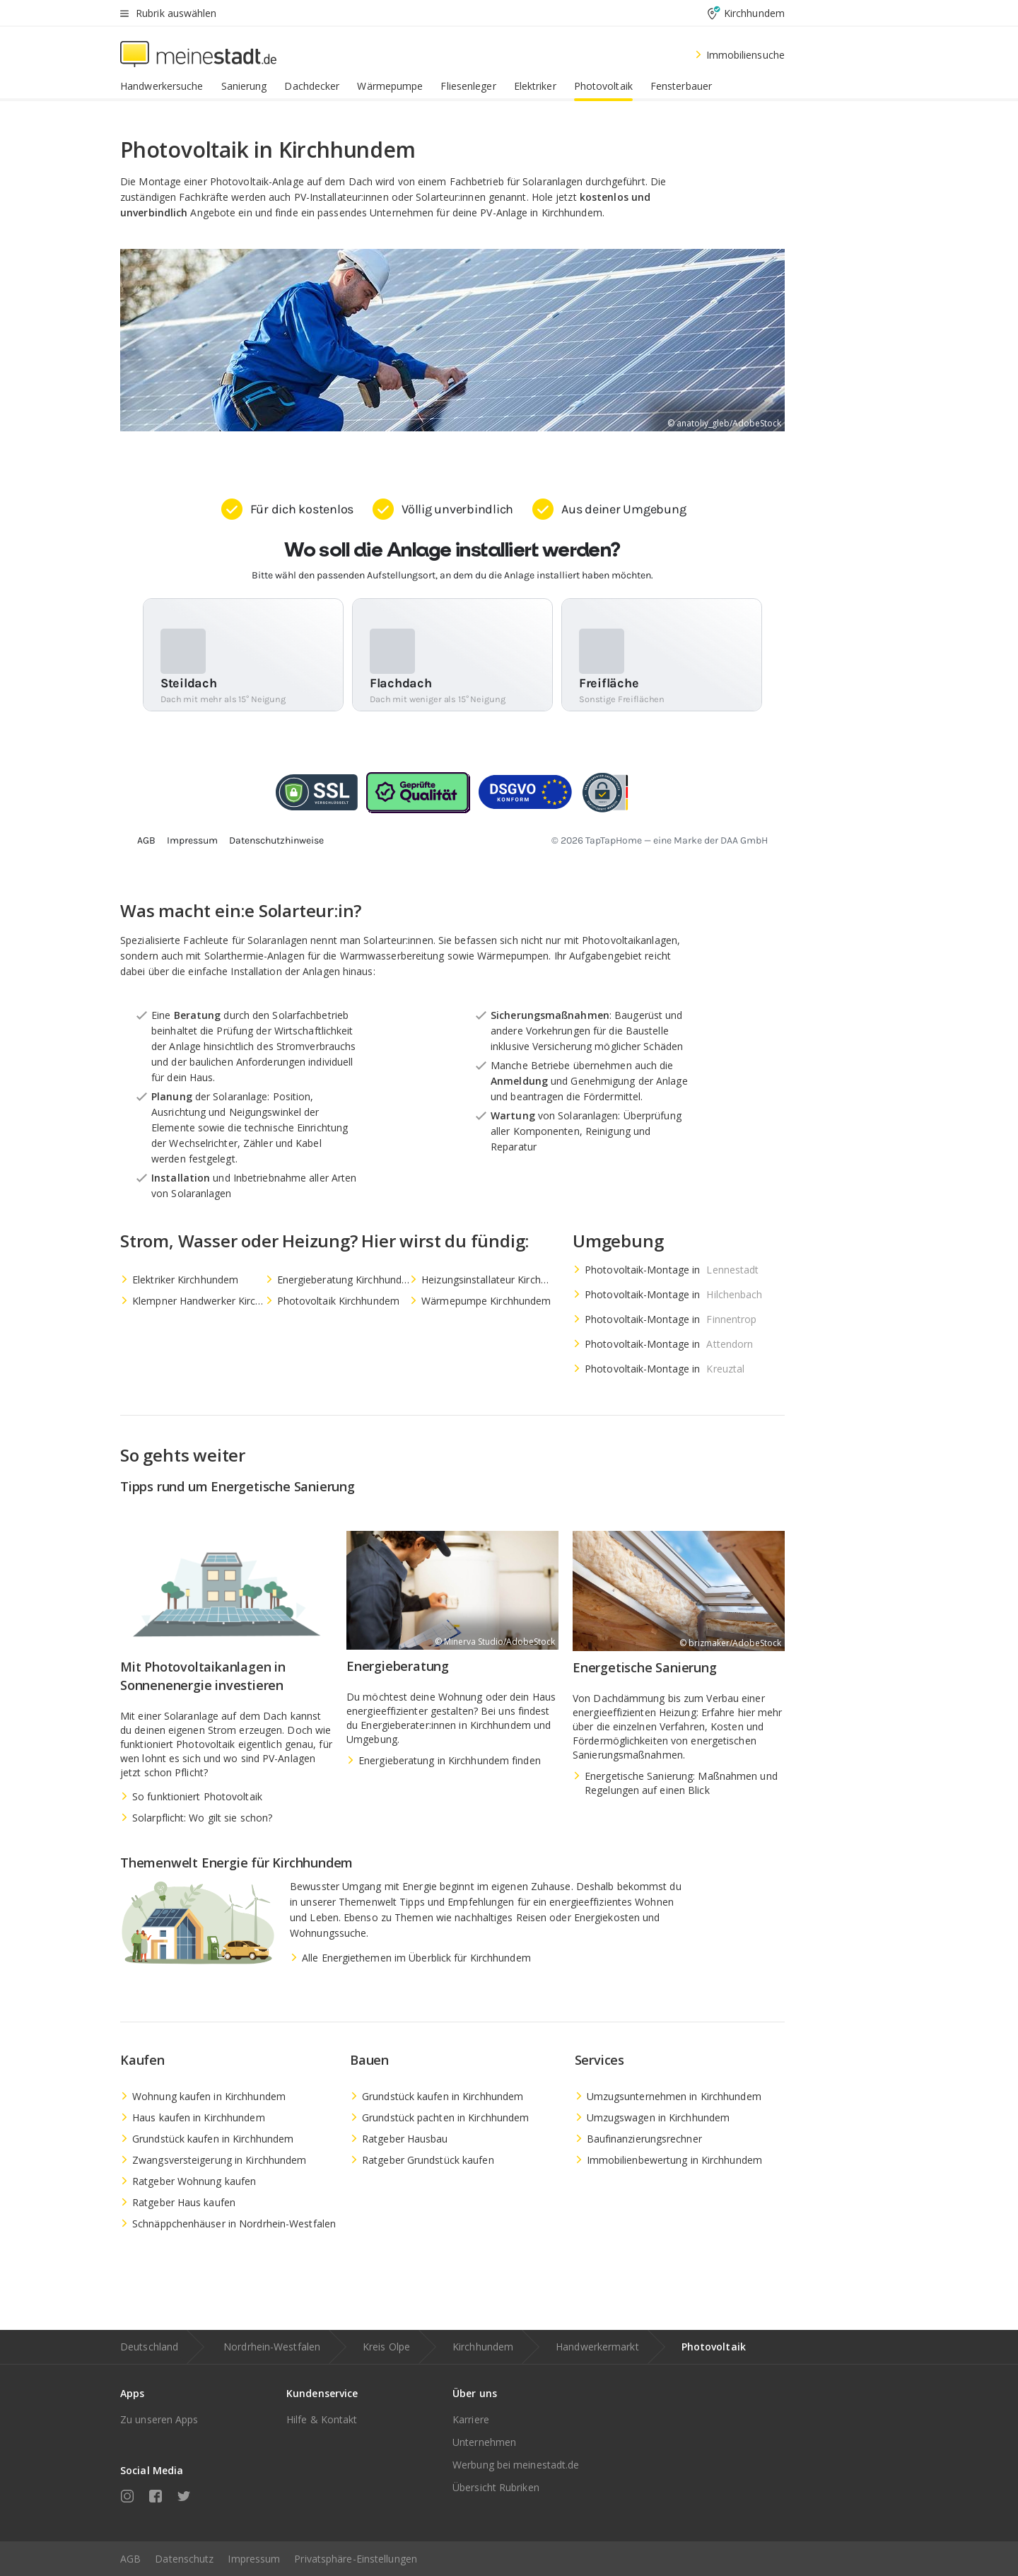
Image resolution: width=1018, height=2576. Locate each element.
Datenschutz (184, 2558)
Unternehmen (484, 2442)
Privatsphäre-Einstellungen (355, 2558)
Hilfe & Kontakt (322, 2419)
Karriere (470, 2419)
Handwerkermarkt (597, 2346)
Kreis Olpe (386, 2346)
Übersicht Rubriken (495, 2487)
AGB (130, 2558)
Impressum (254, 2558)
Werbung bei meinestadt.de (516, 2464)
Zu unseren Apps (159, 2419)
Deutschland (149, 2346)
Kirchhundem (482, 2346)
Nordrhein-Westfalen (271, 2346)
